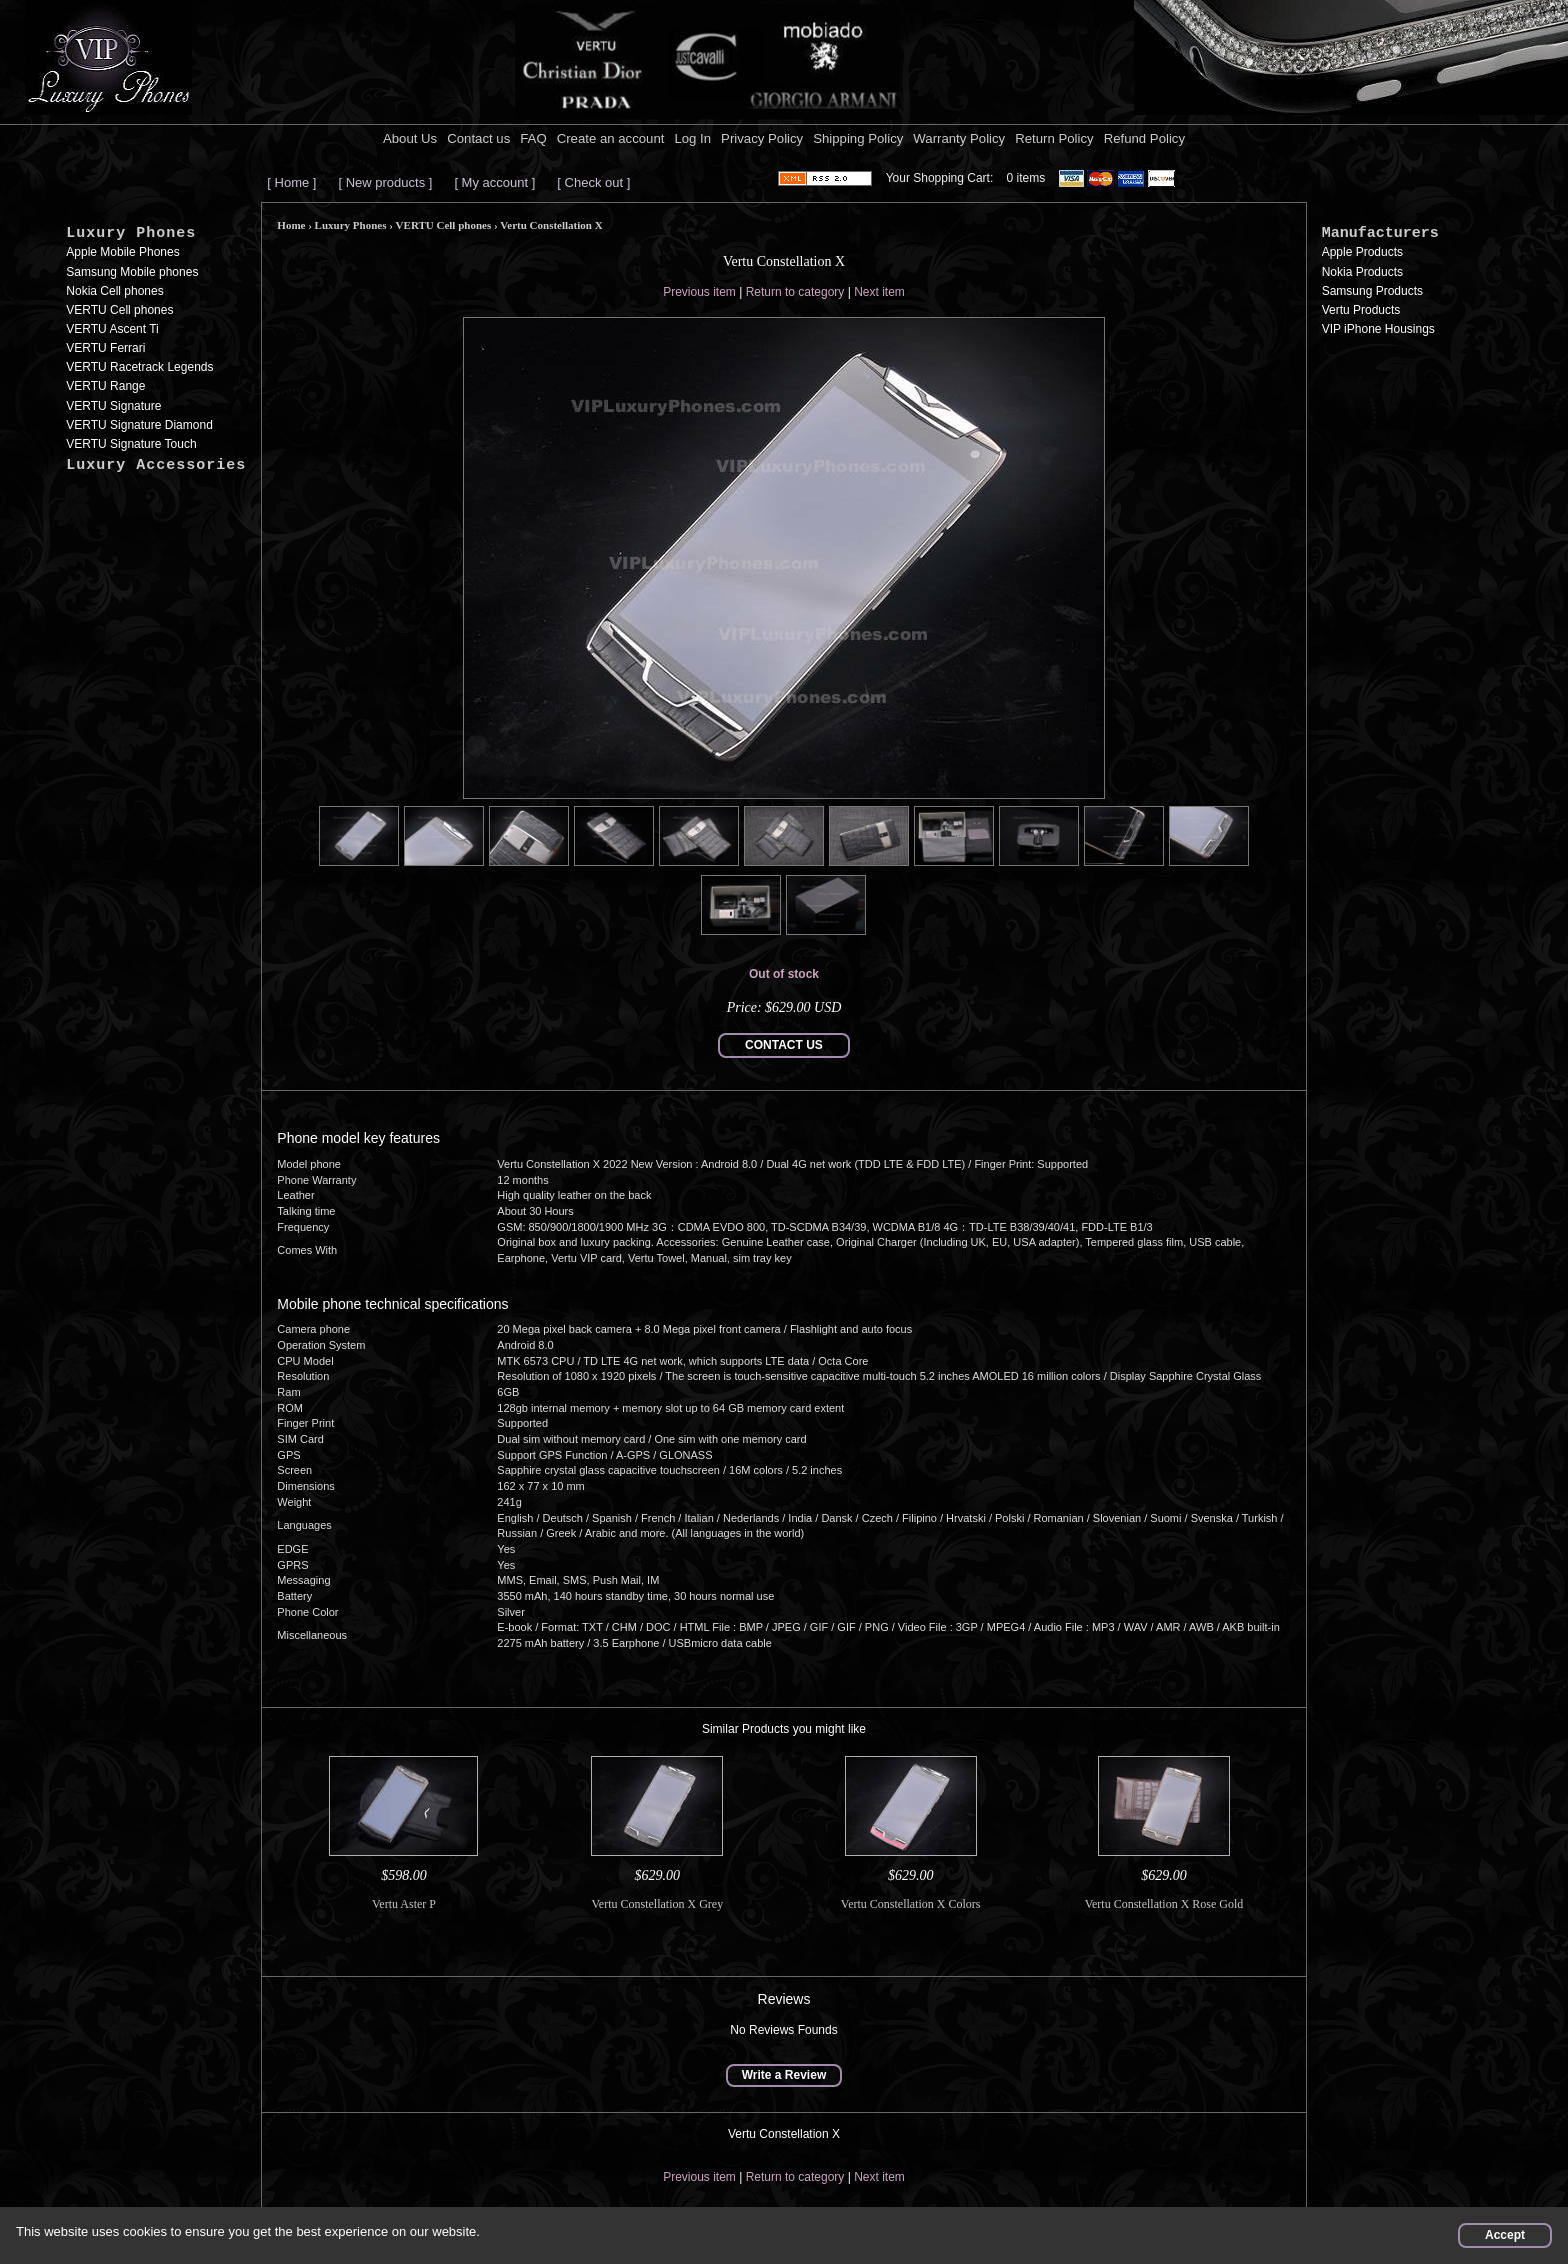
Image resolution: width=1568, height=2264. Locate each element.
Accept (1505, 2235)
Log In (692, 138)
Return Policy (1054, 138)
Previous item (699, 292)
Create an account (611, 138)
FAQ (533, 138)
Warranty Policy (959, 138)
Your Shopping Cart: (940, 178)
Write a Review (784, 2075)
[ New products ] (385, 182)
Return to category (795, 292)
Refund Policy (1144, 138)
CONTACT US (784, 1045)
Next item (879, 292)
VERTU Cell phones (119, 310)
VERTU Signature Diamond (139, 425)
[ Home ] (291, 182)
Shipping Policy (858, 138)
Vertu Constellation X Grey (657, 1904)
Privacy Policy (762, 138)
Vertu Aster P (404, 1904)
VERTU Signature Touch (131, 444)
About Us (410, 138)
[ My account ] (494, 182)
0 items (1026, 178)
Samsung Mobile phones (132, 272)
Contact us (478, 138)
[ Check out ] (593, 182)
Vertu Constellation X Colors (911, 1904)
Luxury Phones (131, 233)
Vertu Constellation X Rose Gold (1164, 1904)
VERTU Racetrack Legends (139, 367)
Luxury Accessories (156, 465)
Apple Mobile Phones (122, 252)
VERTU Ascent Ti (112, 329)
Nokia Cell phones (114, 291)
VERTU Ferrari (105, 348)
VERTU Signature (113, 406)
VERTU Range (105, 386)
